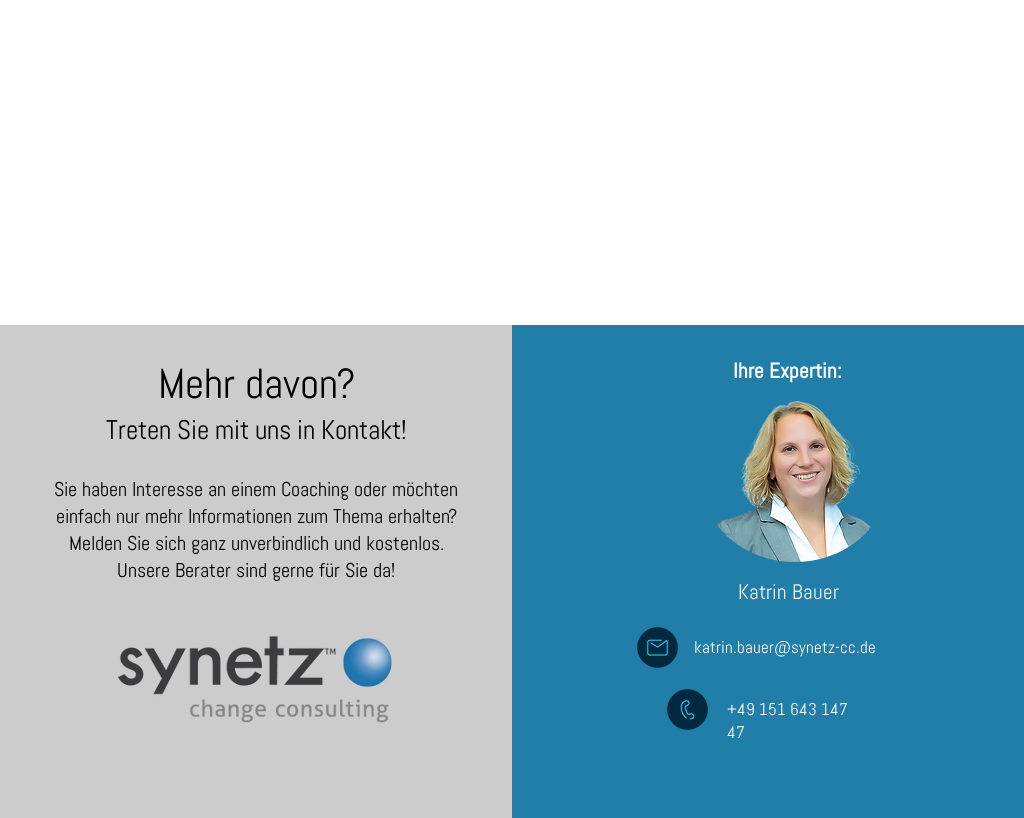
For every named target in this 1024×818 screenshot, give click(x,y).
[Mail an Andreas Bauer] (657, 647)
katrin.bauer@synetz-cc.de (785, 647)
